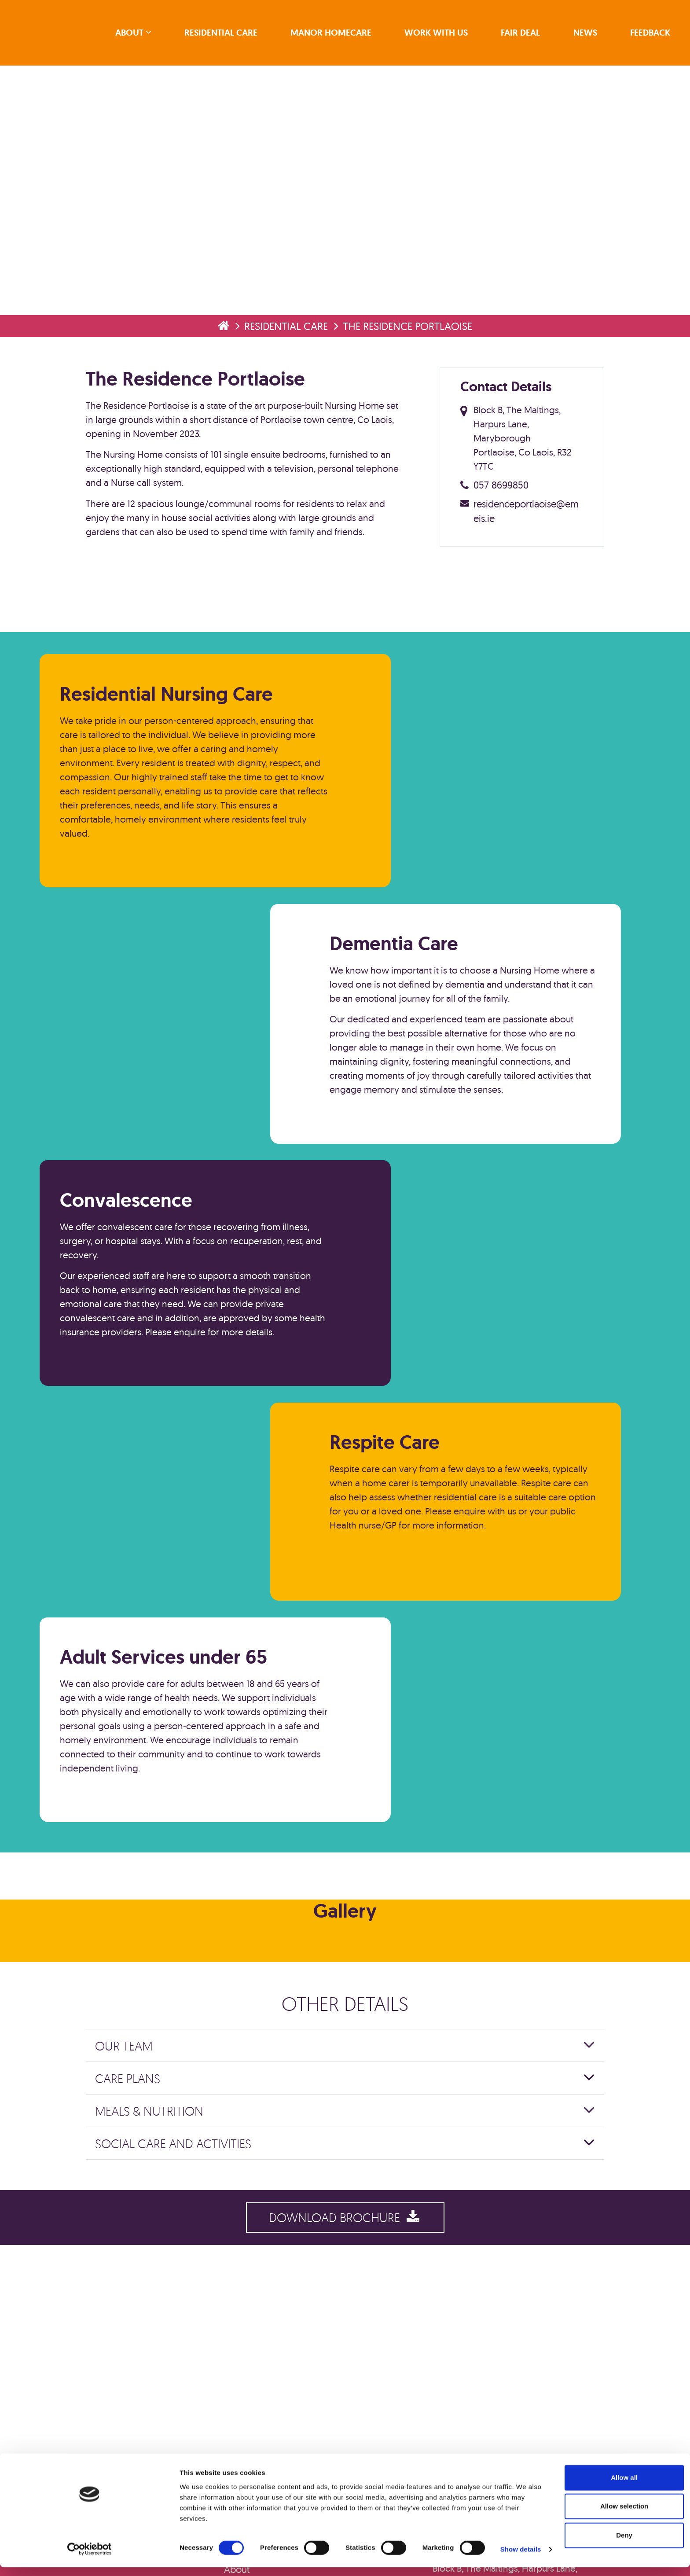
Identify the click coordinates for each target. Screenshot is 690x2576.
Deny (617, 2552)
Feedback (648, 34)
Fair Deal (520, 34)
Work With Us (438, 34)
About (135, 34)
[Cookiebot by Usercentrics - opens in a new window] (56, 2558)
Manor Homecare (334, 34)
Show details (461, 2553)
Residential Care (224, 34)
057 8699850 (500, 494)
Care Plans (136, 2184)
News (584, 34)
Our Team (133, 2152)
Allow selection (616, 2524)
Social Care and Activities (182, 2249)
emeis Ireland (60, 34)
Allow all (616, 2495)
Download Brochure (345, 2327)
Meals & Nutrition (158, 2217)
